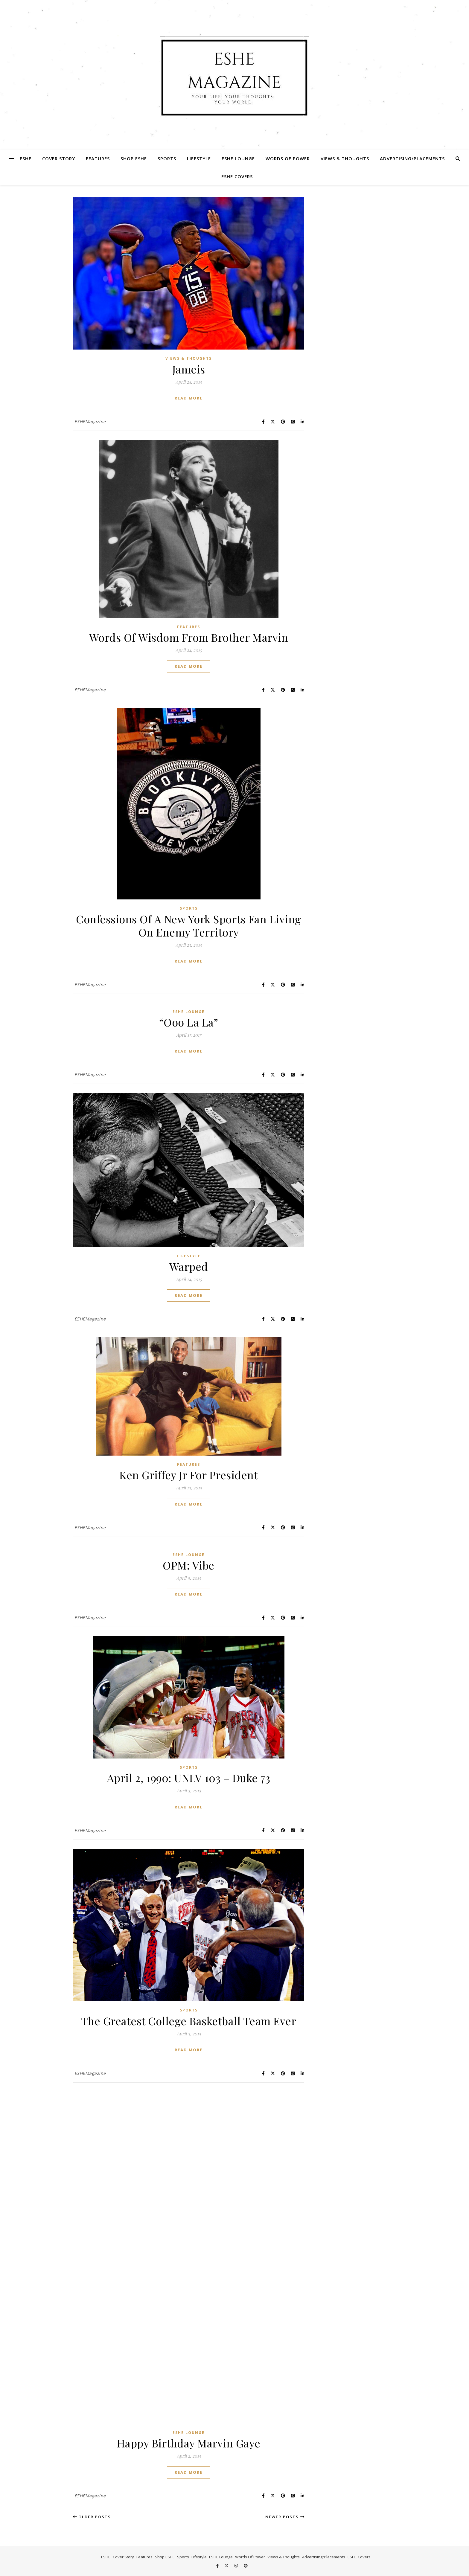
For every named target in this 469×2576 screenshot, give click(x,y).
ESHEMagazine (90, 421)
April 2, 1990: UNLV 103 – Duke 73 (188, 1777)
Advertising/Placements (412, 158)
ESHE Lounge (238, 158)
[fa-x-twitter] (227, 2565)
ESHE (25, 158)
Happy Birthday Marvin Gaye (189, 2443)
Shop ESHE (134, 158)
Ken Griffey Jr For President (188, 1475)
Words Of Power (288, 158)
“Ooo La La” (188, 1022)
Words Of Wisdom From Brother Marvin (188, 637)
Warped (188, 1266)
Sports (167, 158)
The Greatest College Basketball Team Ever (188, 2021)
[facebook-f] (218, 2565)
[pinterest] (246, 2565)
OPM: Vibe (188, 1565)
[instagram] (236, 2565)
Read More (188, 398)
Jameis (188, 369)
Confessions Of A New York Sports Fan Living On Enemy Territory (188, 925)
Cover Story (58, 158)
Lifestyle (199, 158)
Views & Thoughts (345, 158)
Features (98, 158)
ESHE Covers (237, 176)
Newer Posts (284, 2516)
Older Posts (92, 2516)
